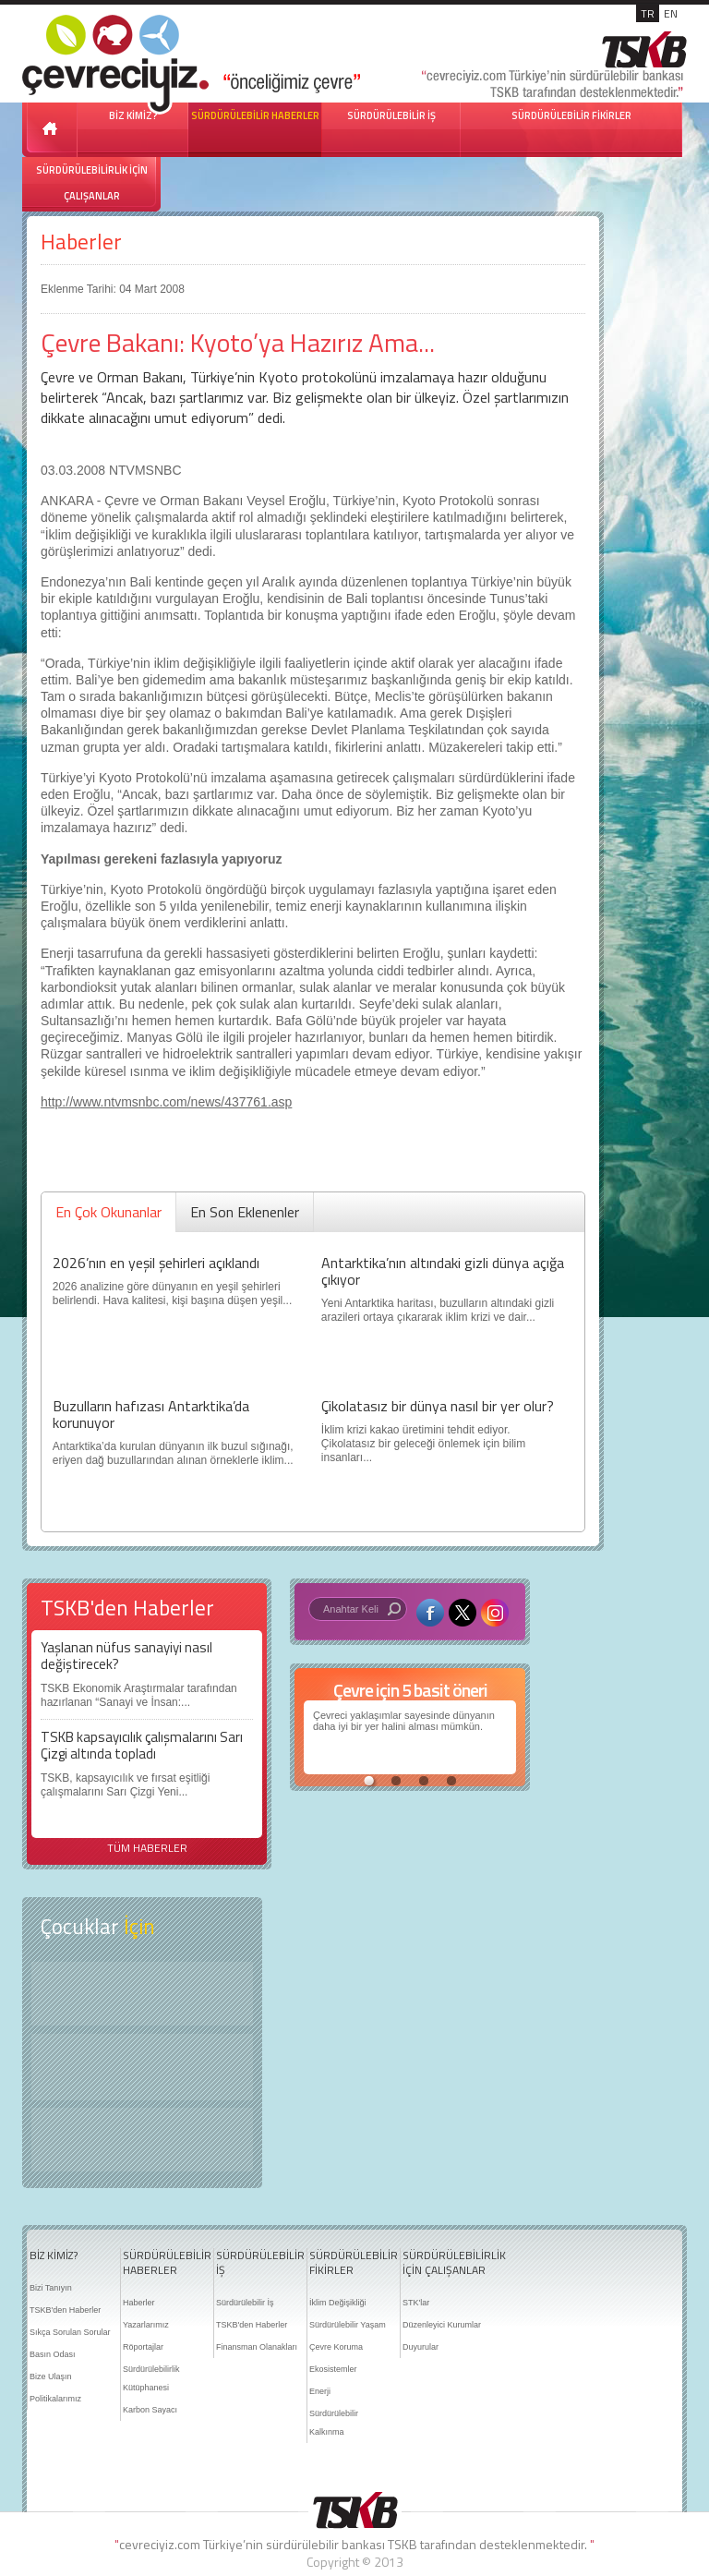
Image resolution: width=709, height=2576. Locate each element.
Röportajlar (143, 2347)
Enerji (319, 2391)
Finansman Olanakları (256, 2347)
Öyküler (142, 2067)
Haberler (81, 241)
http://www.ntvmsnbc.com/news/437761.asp (166, 1101)
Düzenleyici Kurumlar (442, 2324)
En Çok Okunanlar (108, 1212)
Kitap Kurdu (142, 2139)
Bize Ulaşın (51, 2376)
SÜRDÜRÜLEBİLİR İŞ (391, 115)
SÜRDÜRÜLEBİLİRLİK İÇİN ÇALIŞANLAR (92, 183)
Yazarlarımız (146, 2324)
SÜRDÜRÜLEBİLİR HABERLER (255, 115)
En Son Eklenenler (244, 1212)
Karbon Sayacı (150, 2409)
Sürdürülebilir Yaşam (347, 2324)
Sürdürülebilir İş (245, 2302)
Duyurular (421, 2347)
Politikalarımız (55, 2398)
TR (648, 13)
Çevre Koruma (336, 2347)
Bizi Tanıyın (51, 2287)
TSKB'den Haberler (65, 2310)
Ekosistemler (333, 2369)
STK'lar (416, 2302)
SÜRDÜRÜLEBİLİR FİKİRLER (571, 115)
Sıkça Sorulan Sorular (70, 2332)
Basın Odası (53, 2354)
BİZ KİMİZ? (54, 2255)
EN (671, 13)
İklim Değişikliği (338, 2302)
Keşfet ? (142, 1994)
